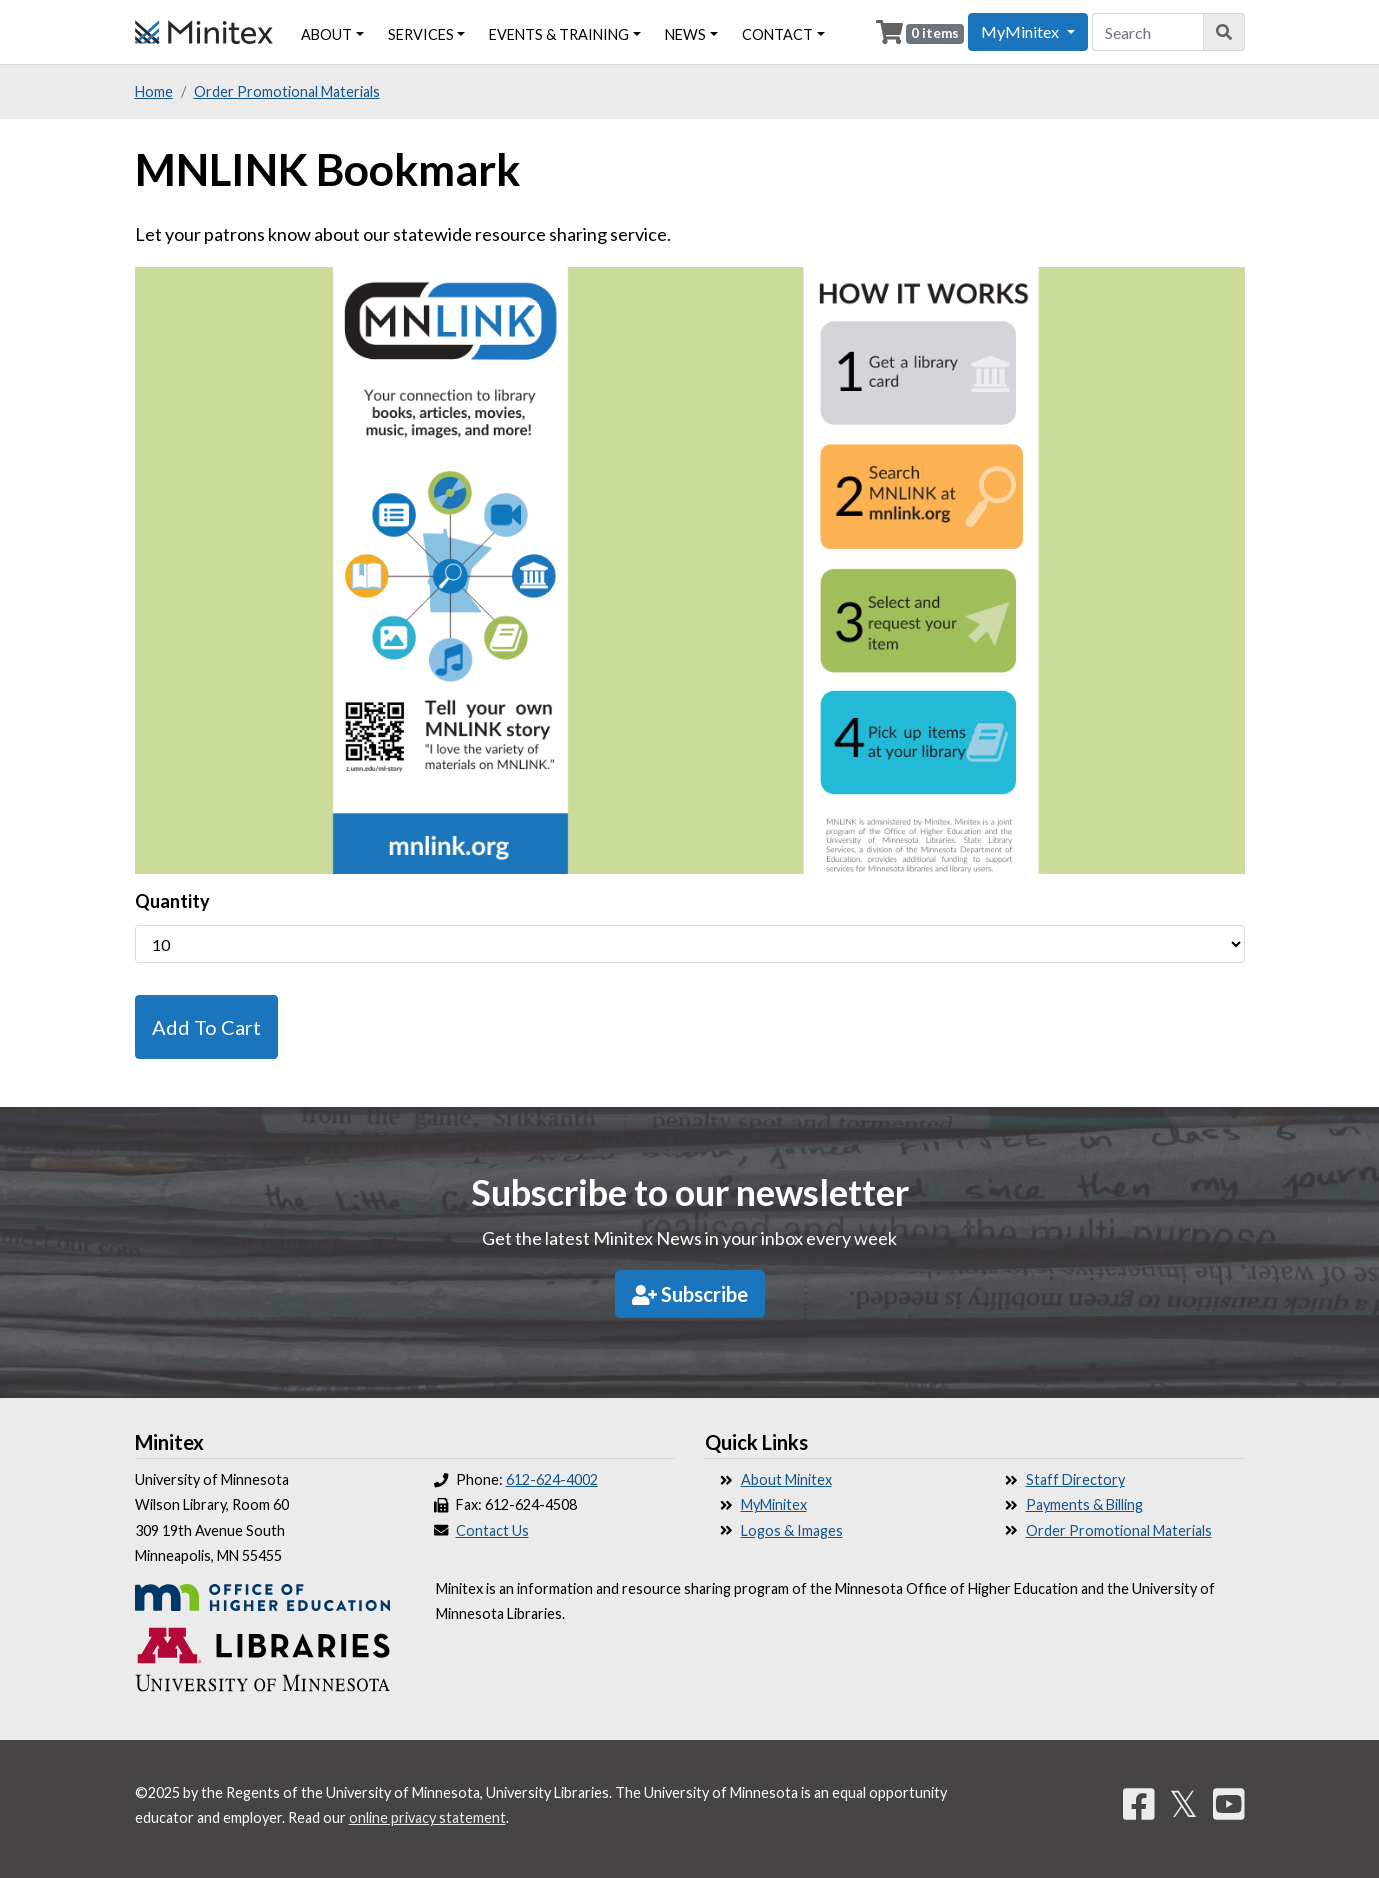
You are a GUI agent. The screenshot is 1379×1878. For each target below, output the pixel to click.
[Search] (1224, 32)
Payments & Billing (1084, 1504)
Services (421, 34)
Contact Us (492, 1530)
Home (154, 91)
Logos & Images (792, 1530)
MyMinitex (774, 1504)
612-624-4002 (552, 1479)
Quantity (172, 901)
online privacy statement (427, 1817)
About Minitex (786, 1479)
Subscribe (690, 1294)
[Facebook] (1139, 1803)
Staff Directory (1075, 1479)
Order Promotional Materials (287, 91)
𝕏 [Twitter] (1183, 1803)
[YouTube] (1229, 1803)
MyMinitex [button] (1021, 31)
